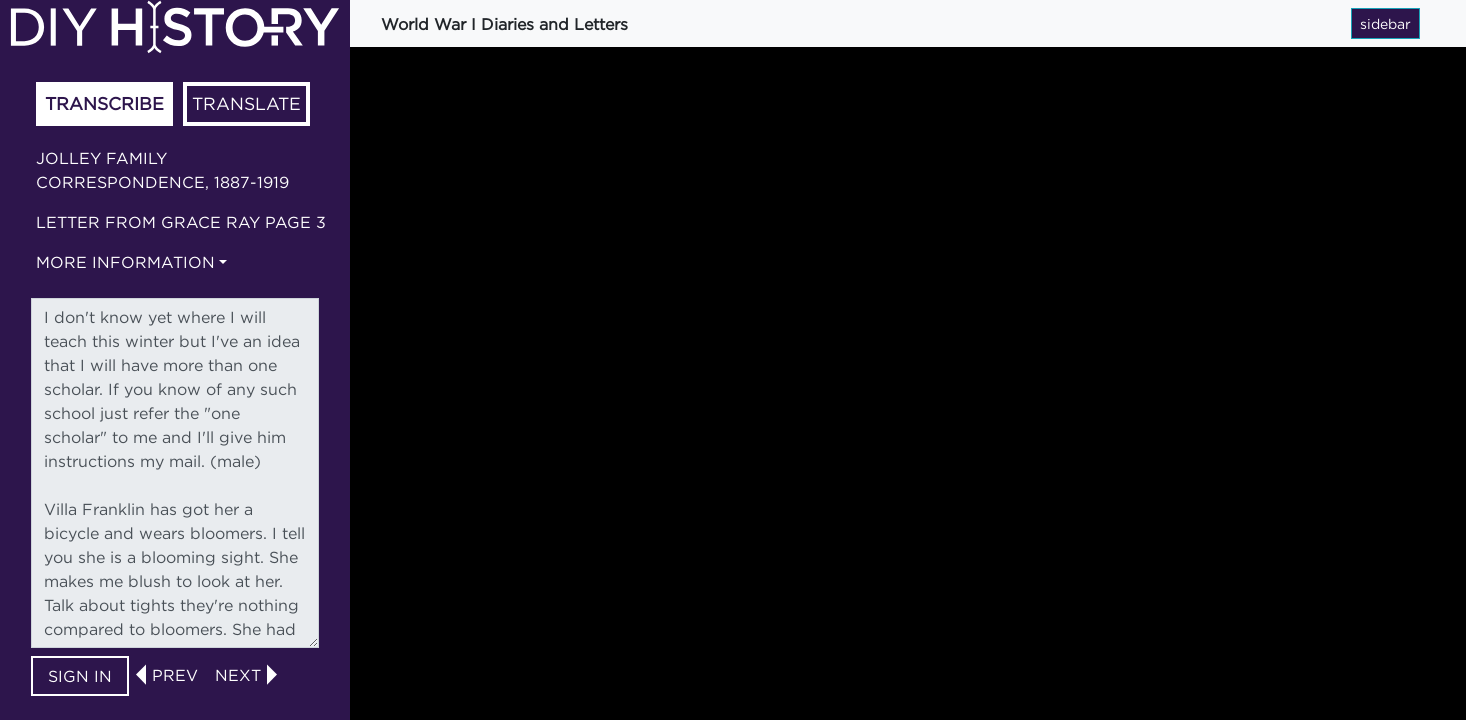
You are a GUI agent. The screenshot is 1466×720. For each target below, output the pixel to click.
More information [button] (125, 262)
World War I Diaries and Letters (504, 24)
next (238, 675)
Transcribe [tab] (104, 103)
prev (175, 675)
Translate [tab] (246, 103)
